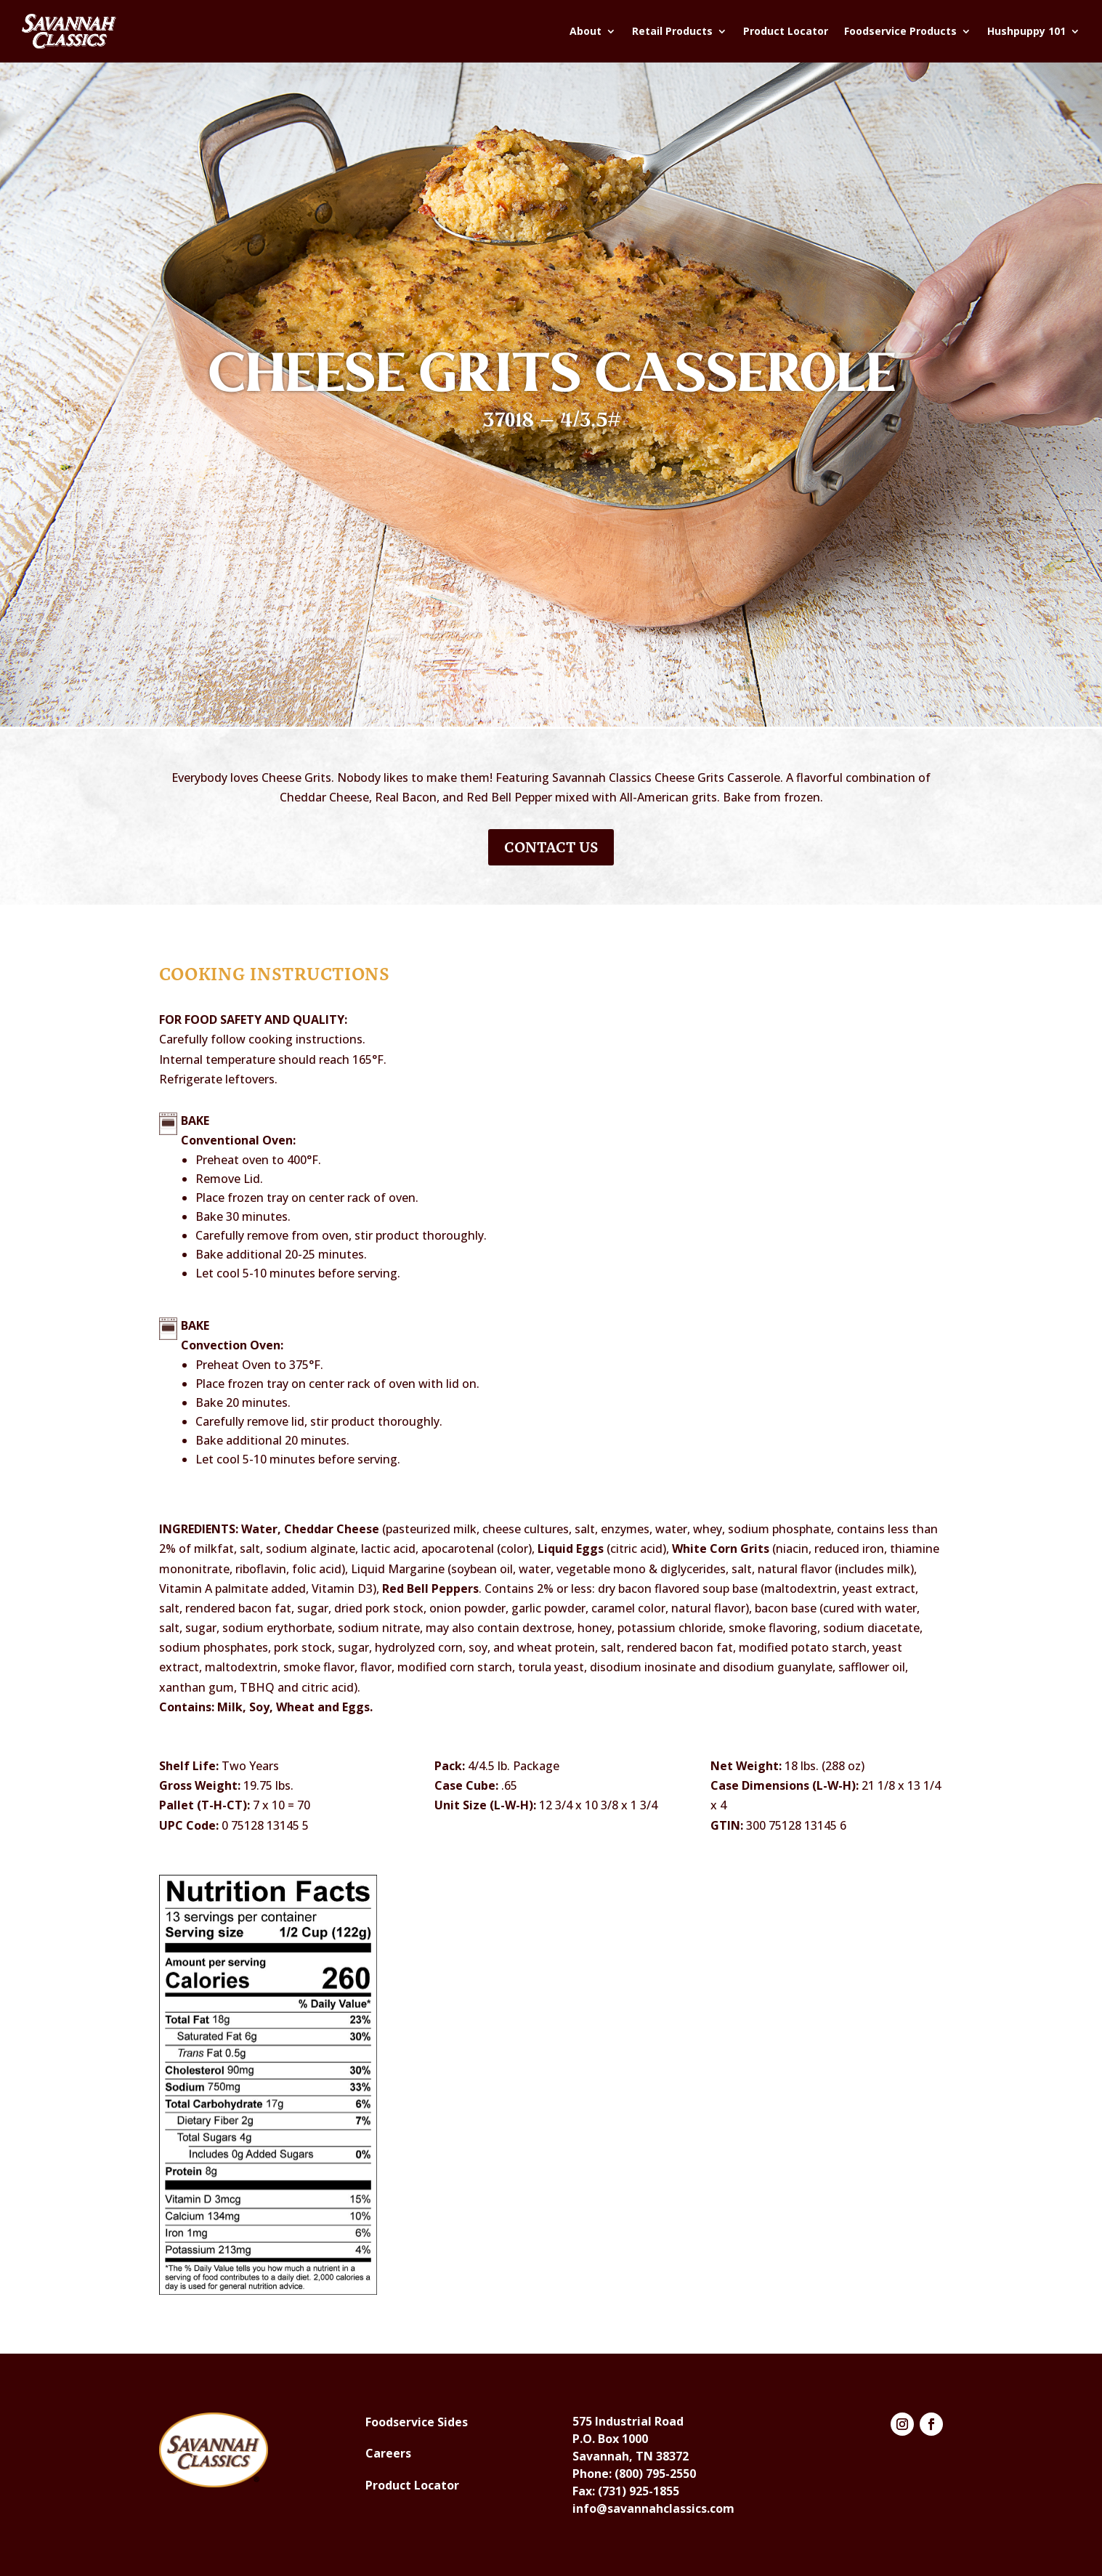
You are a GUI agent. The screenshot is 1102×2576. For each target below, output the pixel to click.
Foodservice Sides (416, 2422)
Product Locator (785, 31)
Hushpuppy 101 (1026, 31)
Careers (388, 2453)
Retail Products (672, 31)
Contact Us (551, 847)
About (585, 31)
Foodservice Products (900, 31)
